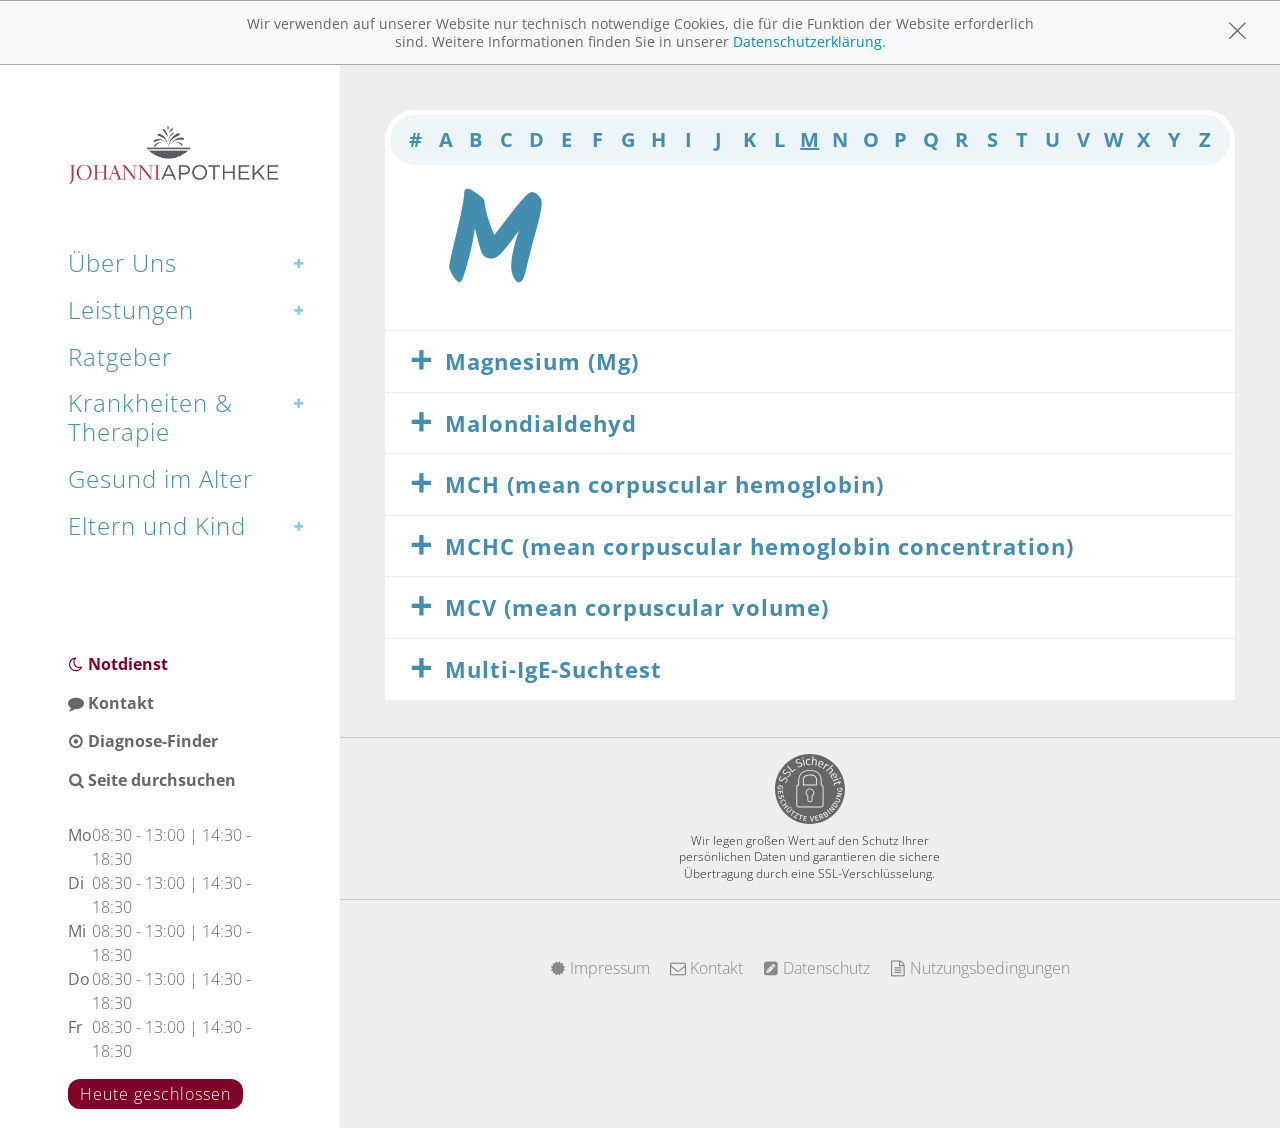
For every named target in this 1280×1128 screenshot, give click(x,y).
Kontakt (111, 703)
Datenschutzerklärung (807, 41)
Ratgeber (120, 356)
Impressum (600, 968)
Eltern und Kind (157, 525)
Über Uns (122, 262)
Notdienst (118, 664)
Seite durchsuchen (152, 780)
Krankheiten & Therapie (150, 417)
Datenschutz (816, 968)
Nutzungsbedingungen (980, 968)
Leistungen (131, 309)
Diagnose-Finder (143, 741)
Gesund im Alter (160, 478)
